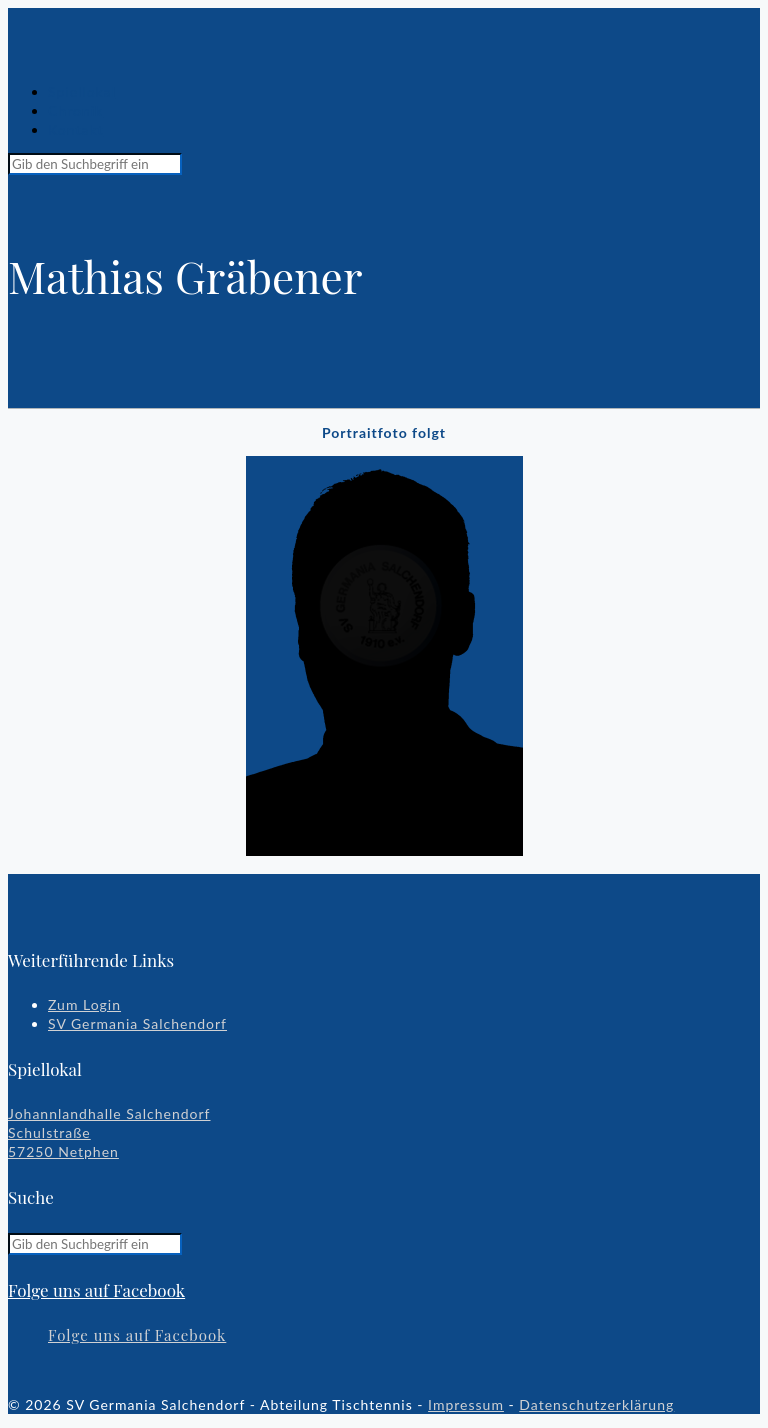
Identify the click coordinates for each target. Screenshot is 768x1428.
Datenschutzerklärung (596, 1404)
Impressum (466, 1404)
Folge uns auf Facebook (96, 1290)
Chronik (75, 110)
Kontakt (76, 129)
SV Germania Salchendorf (137, 1023)
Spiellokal (82, 91)
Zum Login (84, 1004)
